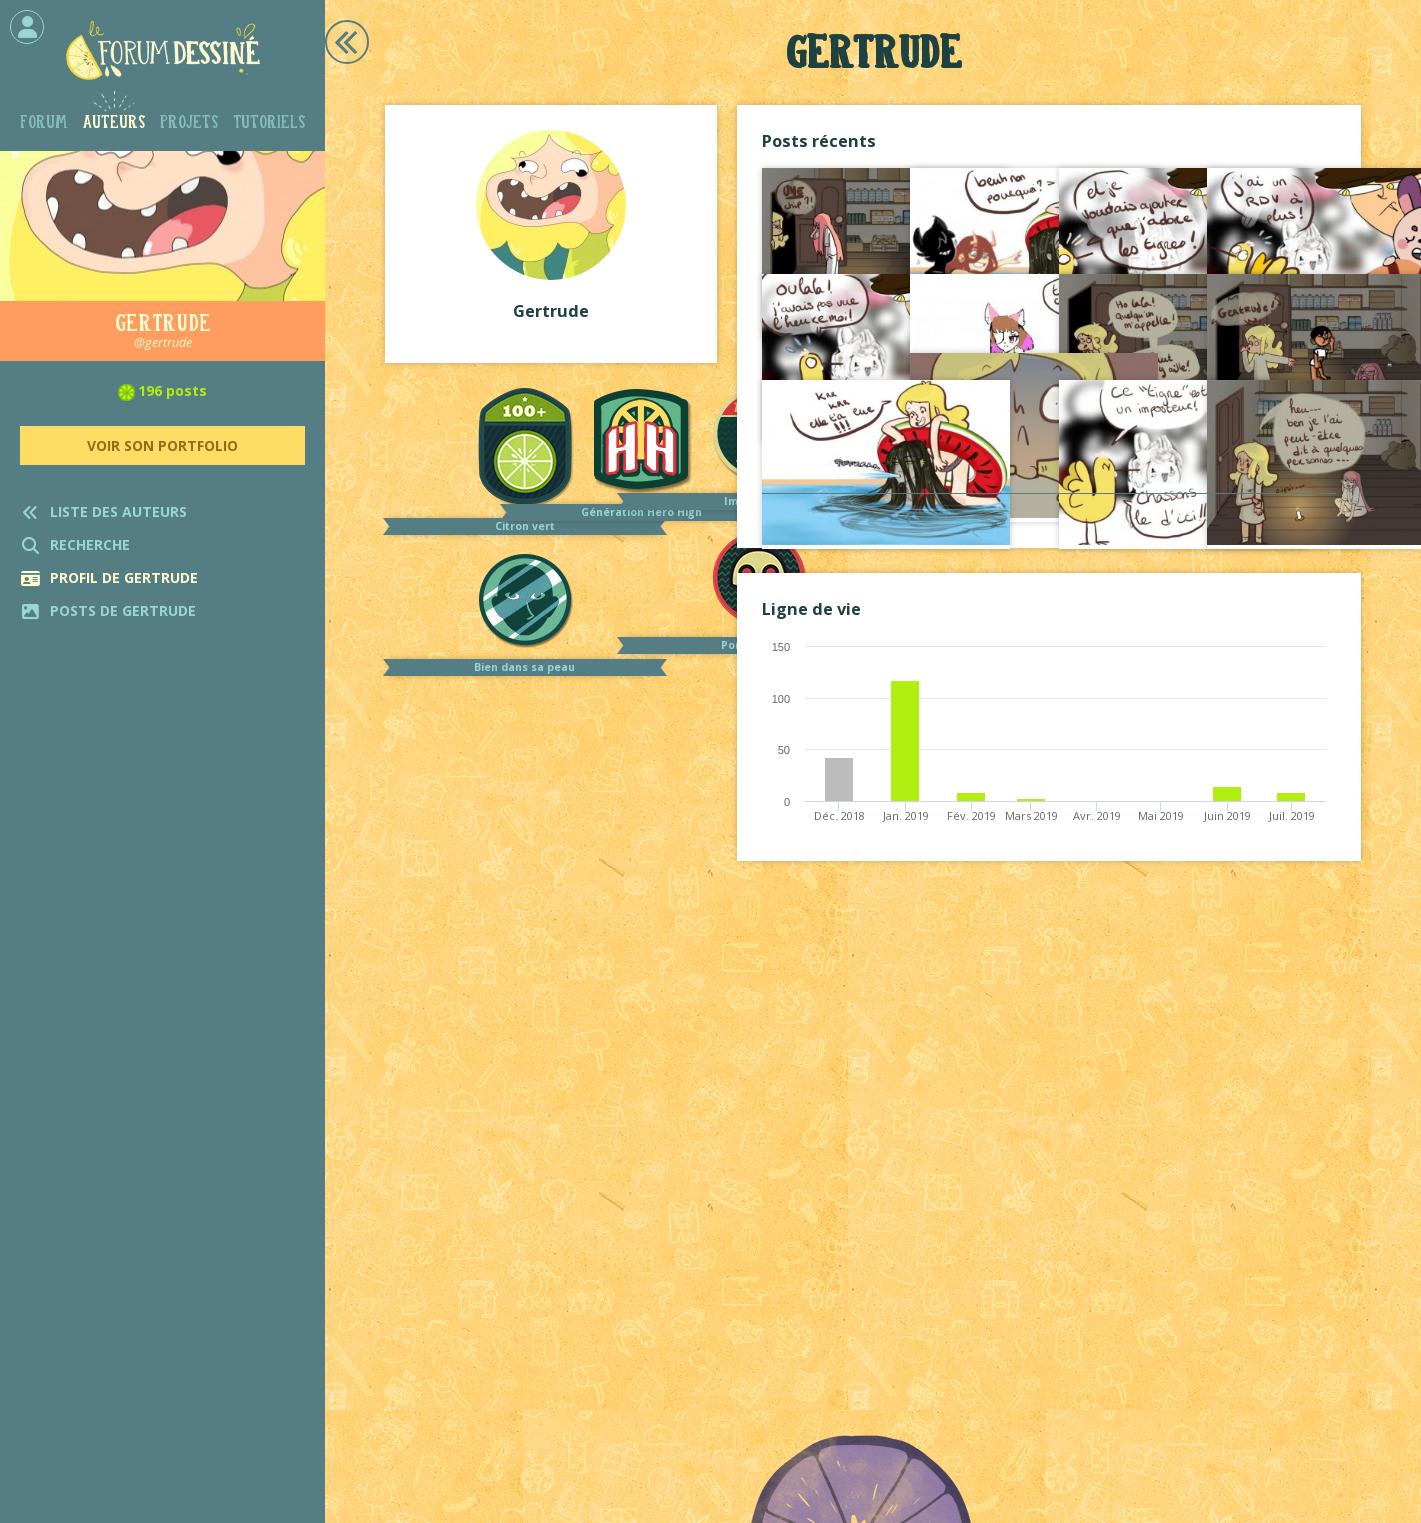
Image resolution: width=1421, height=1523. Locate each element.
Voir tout (1049, 513)
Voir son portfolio (162, 445)
